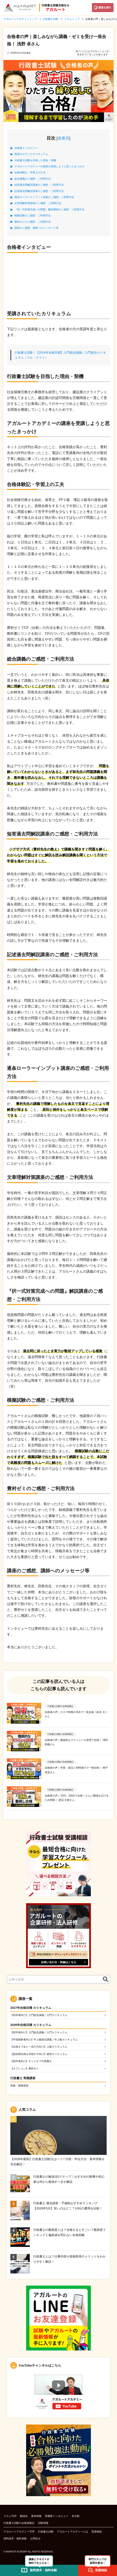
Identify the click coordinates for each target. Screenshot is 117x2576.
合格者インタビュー (26, 148)
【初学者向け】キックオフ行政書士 (31, 2061)
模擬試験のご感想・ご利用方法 (32, 215)
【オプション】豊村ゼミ (24, 2068)
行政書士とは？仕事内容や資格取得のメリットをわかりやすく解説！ (69, 2259)
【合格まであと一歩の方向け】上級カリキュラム (38, 2046)
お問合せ (35, 2538)
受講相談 (97, 2531)
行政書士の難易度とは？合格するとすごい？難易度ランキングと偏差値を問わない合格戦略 (69, 2232)
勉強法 (24, 2516)
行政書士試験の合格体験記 (19, 2522)
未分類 (75, 2516)
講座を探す (104, 7)
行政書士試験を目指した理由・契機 (35, 160)
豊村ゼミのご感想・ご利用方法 (32, 221)
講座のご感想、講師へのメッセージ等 (36, 227)
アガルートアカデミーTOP (19, 2531)
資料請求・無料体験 (15, 2538)
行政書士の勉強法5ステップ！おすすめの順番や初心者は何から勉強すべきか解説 (68, 2179)
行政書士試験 (46, 2531)
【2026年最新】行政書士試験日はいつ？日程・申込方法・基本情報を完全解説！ (57, 2161)
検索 (104, 1979)
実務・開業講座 (19, 2085)
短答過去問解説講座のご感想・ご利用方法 (39, 184)
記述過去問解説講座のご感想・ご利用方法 (39, 191)
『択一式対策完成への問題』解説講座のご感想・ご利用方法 (49, 209)
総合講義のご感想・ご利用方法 (32, 178)
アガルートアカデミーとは (72, 2531)
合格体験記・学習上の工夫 (30, 172)
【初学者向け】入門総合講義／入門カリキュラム (38, 2015)
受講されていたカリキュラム (31, 154)
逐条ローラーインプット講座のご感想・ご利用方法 (44, 197)
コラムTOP (9, 2516)
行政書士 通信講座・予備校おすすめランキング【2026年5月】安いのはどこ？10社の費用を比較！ (68, 2205)
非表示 (63, 138)
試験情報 (43, 2522)
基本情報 (36, 2516)
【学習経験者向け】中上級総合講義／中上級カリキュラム (44, 2039)
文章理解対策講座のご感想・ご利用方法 (37, 203)
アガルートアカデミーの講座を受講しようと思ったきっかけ (49, 166)
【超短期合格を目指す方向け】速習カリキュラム (38, 2054)
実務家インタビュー (56, 2516)
